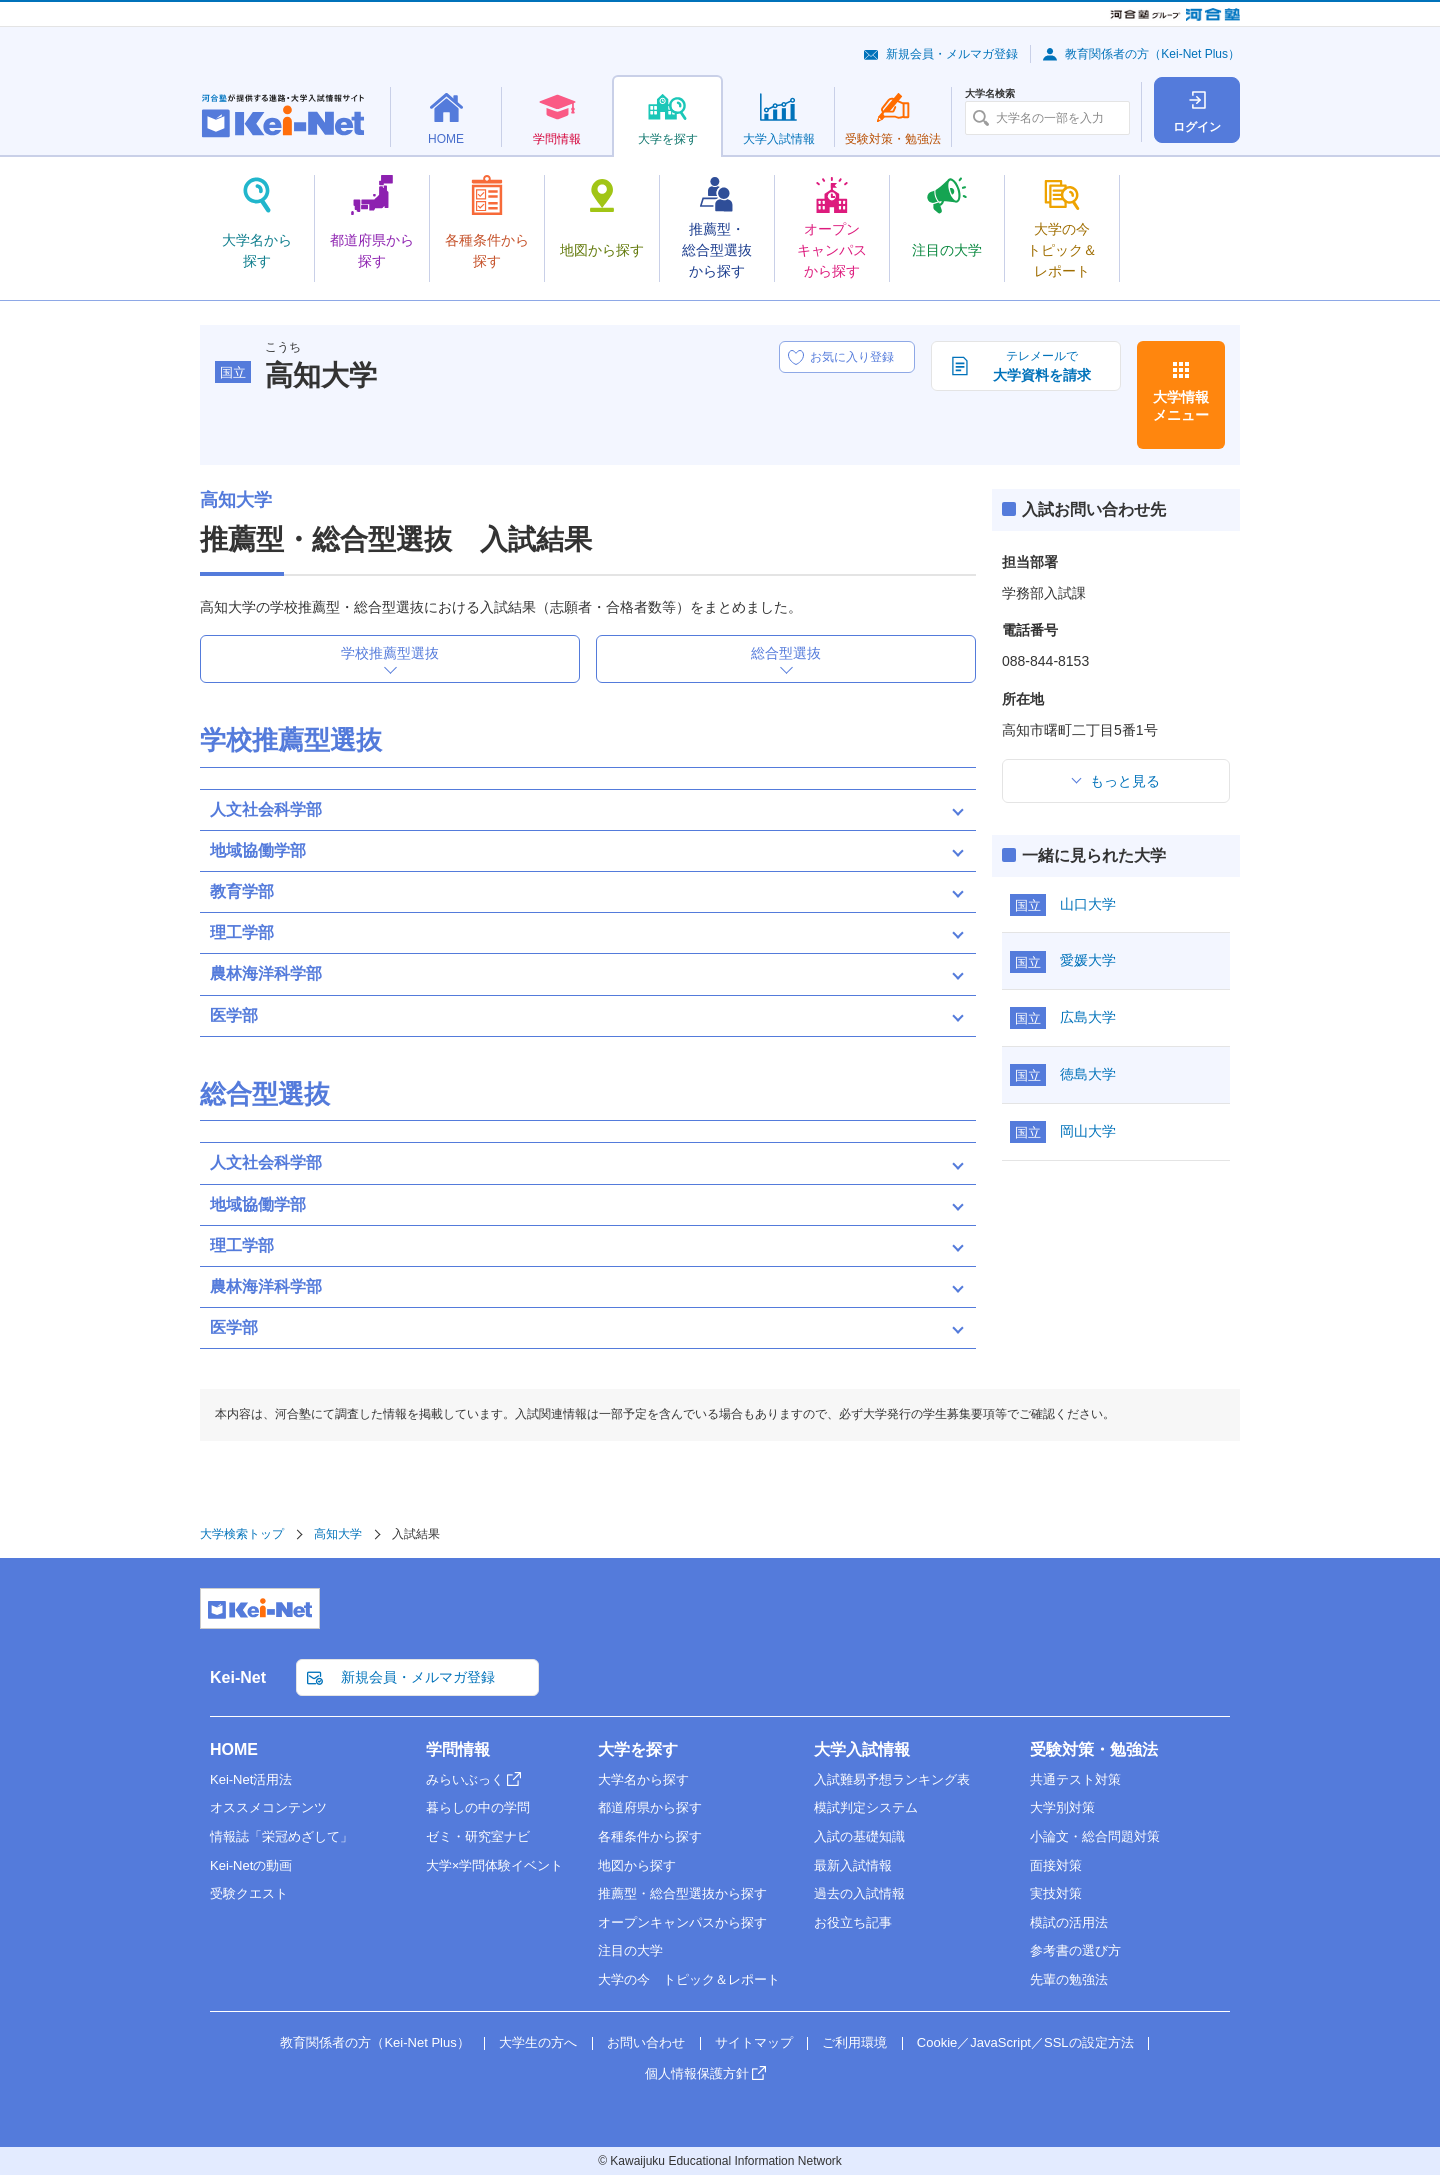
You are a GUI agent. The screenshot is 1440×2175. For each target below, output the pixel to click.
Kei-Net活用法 (251, 1779)
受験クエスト (249, 1893)
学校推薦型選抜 (390, 653)
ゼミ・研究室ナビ (478, 1836)
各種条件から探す (650, 1836)
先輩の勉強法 (1069, 1979)
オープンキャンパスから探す (682, 1922)
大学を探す (638, 1749)
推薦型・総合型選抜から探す (682, 1893)
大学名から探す (643, 1779)
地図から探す (637, 1865)
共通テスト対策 (1075, 1779)
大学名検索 (990, 94)
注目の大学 (630, 1950)
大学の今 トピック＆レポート (689, 1979)
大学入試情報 (862, 1749)
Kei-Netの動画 (251, 1865)
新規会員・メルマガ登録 (952, 54)
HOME (234, 1749)
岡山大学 (1088, 1131)
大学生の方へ (538, 2042)
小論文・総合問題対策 (1095, 1836)
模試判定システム (866, 1807)
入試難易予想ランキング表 (892, 1779)
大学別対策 (1062, 1807)
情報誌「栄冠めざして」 (281, 1836)
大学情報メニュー (1181, 406)
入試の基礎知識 (859, 1836)
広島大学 (1088, 1017)
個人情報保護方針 (697, 2073)
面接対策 (1056, 1865)
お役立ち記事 (853, 1922)
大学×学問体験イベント (495, 1865)
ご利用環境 (854, 2042)
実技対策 (1056, 1893)
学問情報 (458, 1749)
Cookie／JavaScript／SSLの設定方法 (1025, 2042)
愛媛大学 (1088, 960)
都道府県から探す (650, 1807)
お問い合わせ (646, 2042)
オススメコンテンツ (268, 1807)
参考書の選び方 (1075, 1950)
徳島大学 (1088, 1074)
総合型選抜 (786, 653)
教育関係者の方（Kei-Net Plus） (1152, 54)
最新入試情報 (853, 1865)
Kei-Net (238, 1677)
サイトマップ (754, 2042)
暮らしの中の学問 (478, 1807)
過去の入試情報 (859, 1893)
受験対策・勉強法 (1094, 1749)
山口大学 (1088, 904)
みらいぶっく (465, 1779)
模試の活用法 (1069, 1922)
